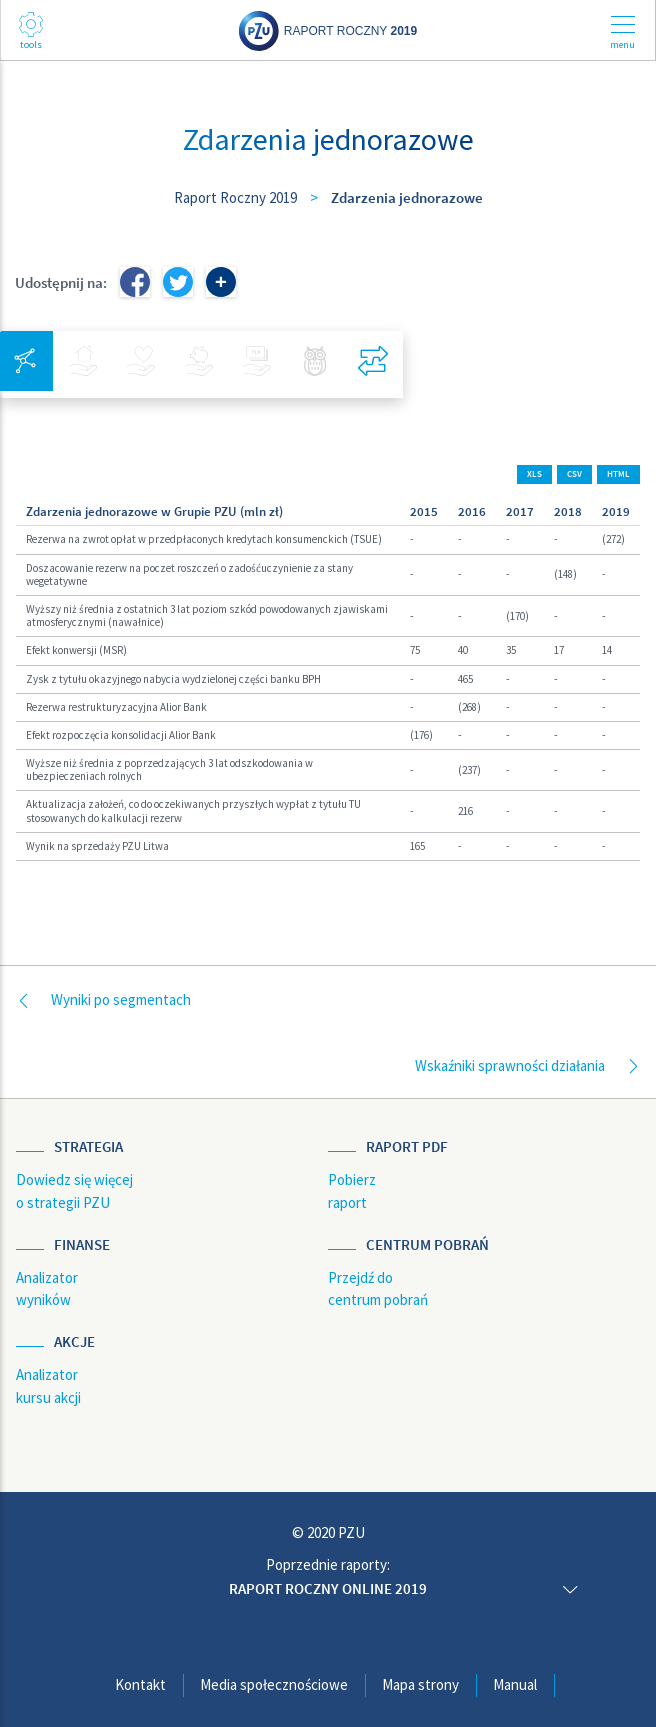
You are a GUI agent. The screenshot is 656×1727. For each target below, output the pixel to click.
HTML (618, 474)
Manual (515, 1684)
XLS (534, 474)
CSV (574, 474)
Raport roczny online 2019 (328, 1588)
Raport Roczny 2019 (235, 197)
